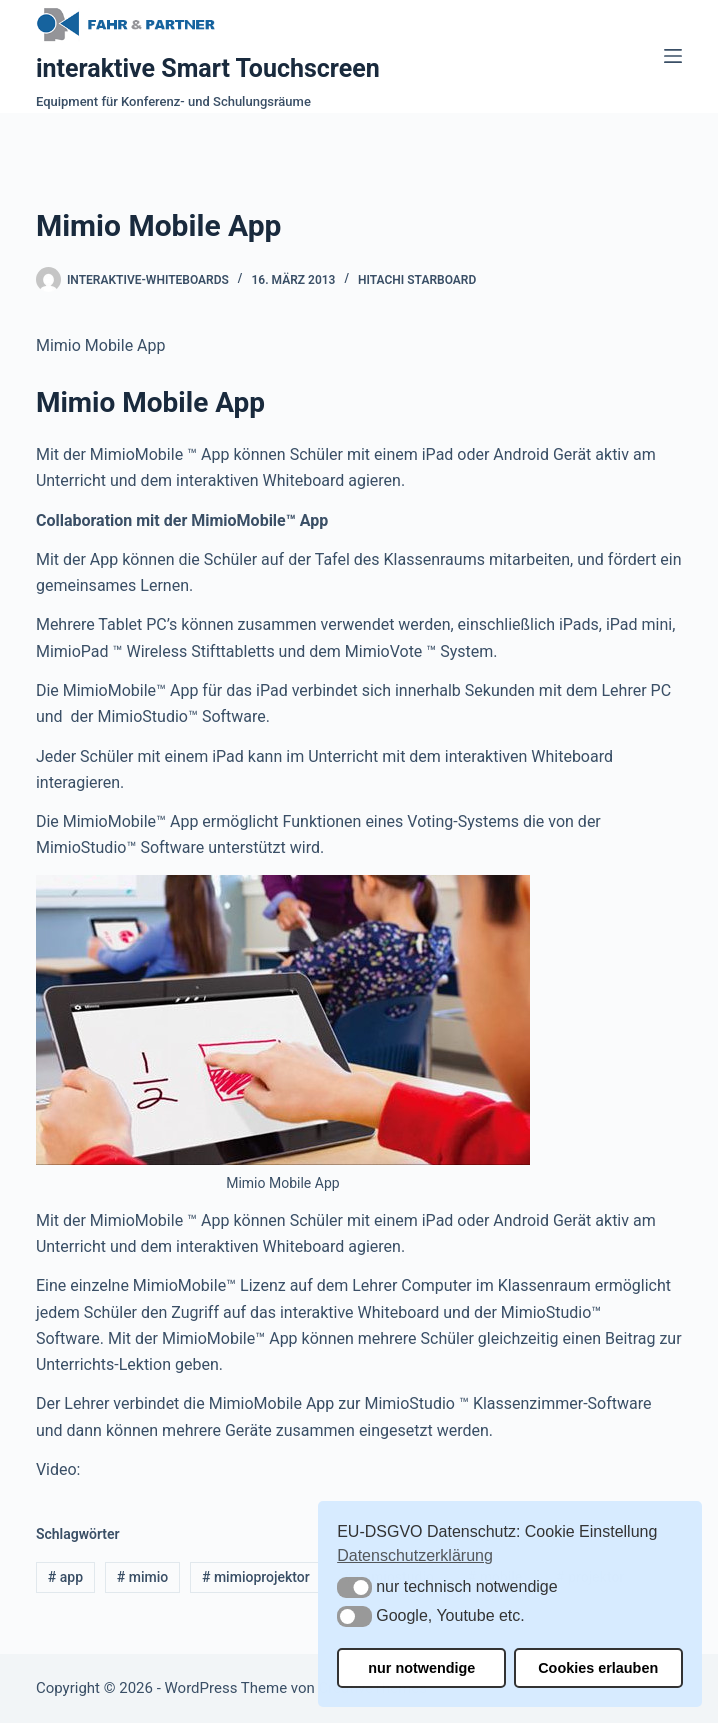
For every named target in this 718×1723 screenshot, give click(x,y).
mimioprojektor (256, 1577)
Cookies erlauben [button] (598, 1668)
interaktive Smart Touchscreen (208, 68)
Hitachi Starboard (417, 280)
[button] (354, 1587)
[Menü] (673, 56)
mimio (142, 1577)
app (65, 1577)
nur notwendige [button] (421, 1668)
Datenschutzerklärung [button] (415, 1555)
